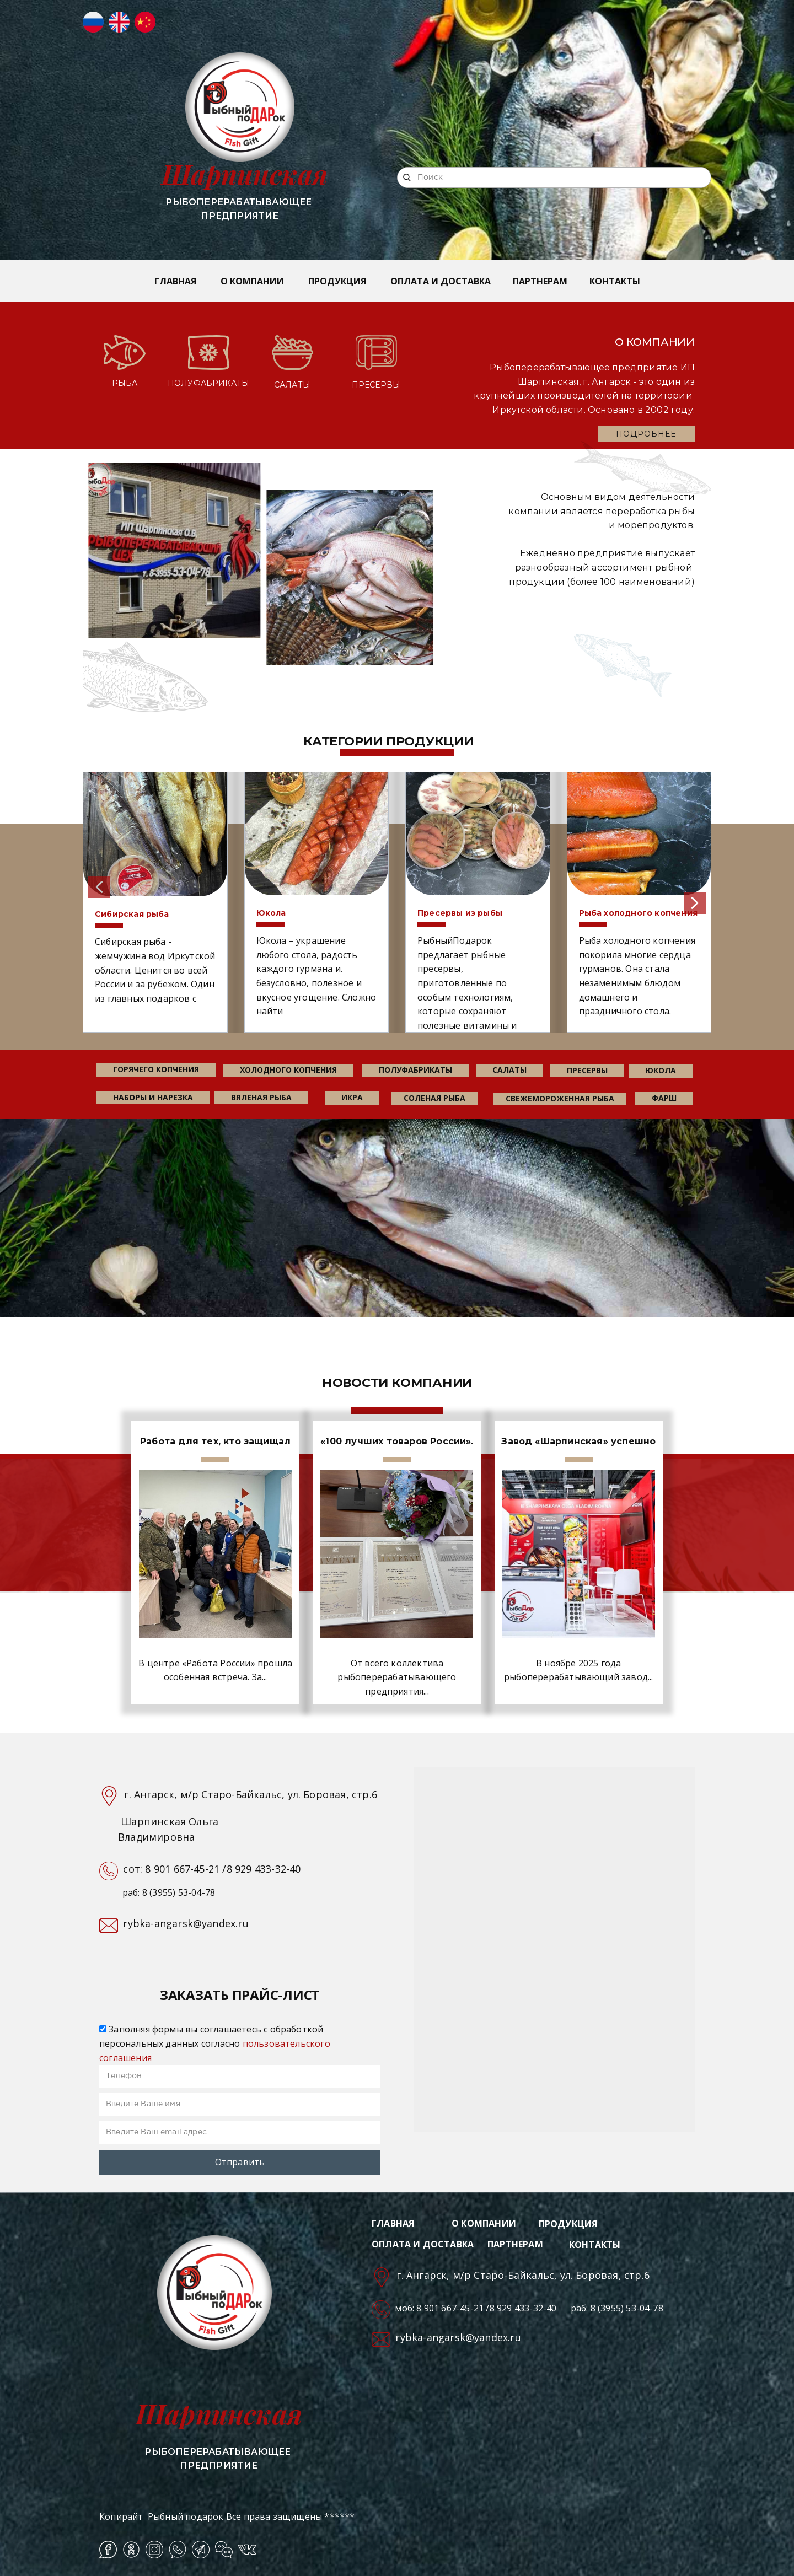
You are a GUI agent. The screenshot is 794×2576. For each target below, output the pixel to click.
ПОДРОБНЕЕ (646, 434)
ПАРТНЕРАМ (540, 281)
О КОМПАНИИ (252, 281)
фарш (664, 1098)
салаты (509, 1069)
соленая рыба (434, 1098)
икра (352, 1097)
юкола (660, 1070)
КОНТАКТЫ (614, 281)
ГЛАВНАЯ (175, 281)
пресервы (587, 1070)
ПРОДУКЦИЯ (337, 281)
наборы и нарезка (153, 1097)
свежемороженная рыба (560, 1098)
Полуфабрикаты (415, 1069)
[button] (99, 887)
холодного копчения (288, 1069)
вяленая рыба (261, 1097)
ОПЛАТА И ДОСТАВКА (440, 281)
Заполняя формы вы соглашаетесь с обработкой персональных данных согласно (214, 2043)
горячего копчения (156, 1069)
